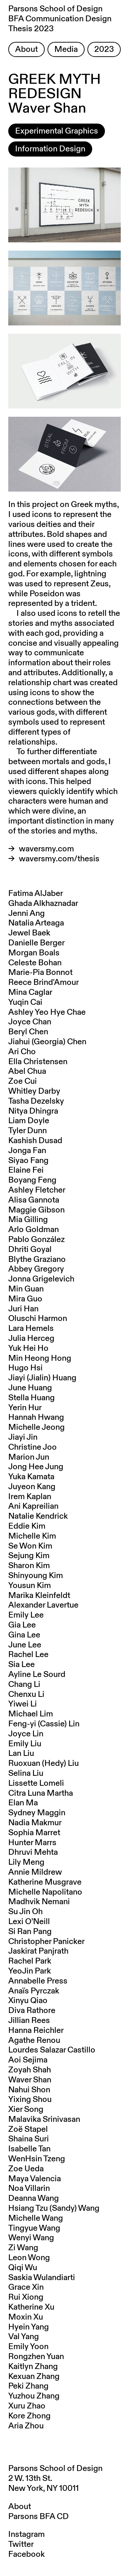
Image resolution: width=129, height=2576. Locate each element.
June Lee (24, 1645)
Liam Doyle (28, 1121)
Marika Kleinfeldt (39, 1595)
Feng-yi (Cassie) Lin (43, 1724)
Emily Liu (24, 1744)
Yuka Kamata (31, 1477)
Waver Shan (29, 2080)
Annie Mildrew (35, 1872)
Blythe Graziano (37, 1259)
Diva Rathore (31, 2010)
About (26, 49)
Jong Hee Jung (35, 1467)
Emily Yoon (28, 2347)
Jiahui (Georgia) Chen (47, 1042)
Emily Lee (26, 1615)
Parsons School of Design (55, 2468)
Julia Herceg (31, 1338)
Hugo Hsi (25, 1368)
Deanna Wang (33, 2198)
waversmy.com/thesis (59, 859)
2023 (104, 49)
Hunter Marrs (32, 1843)
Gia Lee (22, 1625)
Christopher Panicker (46, 1941)
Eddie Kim (26, 1526)
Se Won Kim (30, 1546)
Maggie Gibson (36, 1210)
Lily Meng (26, 1862)
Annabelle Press (37, 1981)
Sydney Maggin (36, 1813)
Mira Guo (25, 1299)
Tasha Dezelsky (36, 1101)
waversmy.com (46, 849)
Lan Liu (21, 1753)
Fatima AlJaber (35, 893)
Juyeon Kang (31, 1487)
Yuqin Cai (25, 1002)
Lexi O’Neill (29, 1922)
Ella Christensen (37, 1062)
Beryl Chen (28, 1032)
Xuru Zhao (26, 2406)
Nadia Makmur (35, 1823)
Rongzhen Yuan (36, 2356)
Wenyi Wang (31, 2238)
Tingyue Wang (34, 2228)
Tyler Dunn (27, 1131)
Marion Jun (28, 1457)
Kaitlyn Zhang (33, 2366)
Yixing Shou (30, 2099)
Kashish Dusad (35, 1141)
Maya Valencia (34, 2179)
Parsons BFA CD (38, 2516)
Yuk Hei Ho (28, 1348)
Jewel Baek (29, 933)
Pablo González (36, 1239)
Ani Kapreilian (33, 1506)
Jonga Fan (27, 1151)
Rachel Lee (28, 1654)
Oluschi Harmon (37, 1318)
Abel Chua (27, 1071)
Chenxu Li (26, 1694)
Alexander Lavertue (43, 1605)
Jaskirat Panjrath (38, 1951)
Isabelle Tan (29, 2149)
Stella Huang (31, 1398)
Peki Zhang (28, 2386)
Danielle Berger (36, 943)
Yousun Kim (29, 1585)
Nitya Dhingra (33, 1111)
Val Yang (23, 2337)
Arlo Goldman (33, 1229)
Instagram (26, 2534)
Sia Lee (21, 1664)
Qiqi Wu (22, 2268)
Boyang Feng (32, 1180)
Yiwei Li (22, 1704)
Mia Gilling (28, 1220)
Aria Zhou (26, 2426)
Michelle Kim (32, 1536)
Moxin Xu (25, 2317)
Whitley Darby (34, 1091)
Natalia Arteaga (36, 923)
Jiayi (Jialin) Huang (42, 1378)
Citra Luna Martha (40, 1793)
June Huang (30, 1388)
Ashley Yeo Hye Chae (47, 1012)
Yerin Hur (25, 1408)
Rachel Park (29, 1961)
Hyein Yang (28, 2327)
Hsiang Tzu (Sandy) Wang (53, 2208)
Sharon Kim (29, 1566)
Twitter (21, 2544)
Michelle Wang (35, 2218)
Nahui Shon (29, 2090)
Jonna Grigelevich (41, 1279)
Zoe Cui (22, 1081)
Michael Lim (30, 1714)
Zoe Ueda (26, 2169)
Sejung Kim (29, 1556)
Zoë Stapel (28, 2129)
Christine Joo (32, 1447)
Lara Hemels (31, 1328)
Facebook (26, 2554)
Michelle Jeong (36, 1427)
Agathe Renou (34, 2040)
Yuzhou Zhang (34, 2396)
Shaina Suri (28, 2139)
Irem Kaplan (29, 1497)
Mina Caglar (30, 992)
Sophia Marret (34, 1833)
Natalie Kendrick (38, 1516)
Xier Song (25, 2109)
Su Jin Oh (25, 1912)
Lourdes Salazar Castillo (51, 2050)
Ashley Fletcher (36, 1190)
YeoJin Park (29, 1971)
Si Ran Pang (30, 1932)
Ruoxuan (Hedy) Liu (43, 1763)
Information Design (50, 149)
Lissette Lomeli (36, 1783)
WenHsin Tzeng (36, 2159)
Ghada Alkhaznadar (43, 903)
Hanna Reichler (36, 2030)
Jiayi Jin (22, 1437)
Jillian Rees (29, 2020)
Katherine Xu (31, 2307)
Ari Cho (22, 1052)
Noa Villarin (29, 2188)
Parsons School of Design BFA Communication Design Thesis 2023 (59, 19)
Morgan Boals (34, 953)
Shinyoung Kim (35, 1576)
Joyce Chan (29, 1022)
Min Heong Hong (39, 1358)
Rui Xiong (25, 2297)
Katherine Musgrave (45, 1882)
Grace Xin (26, 2287)
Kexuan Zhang (34, 2376)
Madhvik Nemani (39, 1902)
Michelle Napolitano (45, 1892)
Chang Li (24, 1684)
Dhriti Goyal (30, 1249)
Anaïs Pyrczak (33, 1991)
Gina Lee (24, 1635)
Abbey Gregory (36, 1269)
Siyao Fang (28, 1160)
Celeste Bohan (35, 963)
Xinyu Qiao (27, 2001)
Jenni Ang (26, 913)
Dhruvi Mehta (33, 1852)
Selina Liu (25, 1773)
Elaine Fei (26, 1170)
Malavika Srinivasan (44, 2119)
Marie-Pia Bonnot (40, 972)
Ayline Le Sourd (36, 1674)
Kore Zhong (29, 2416)
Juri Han (23, 1309)
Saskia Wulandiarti (41, 2278)
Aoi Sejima (27, 2060)
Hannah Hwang (36, 1417)
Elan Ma (23, 1803)
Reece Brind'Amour (43, 982)
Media (66, 49)
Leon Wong (29, 2258)
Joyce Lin (25, 1734)
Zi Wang (23, 2248)
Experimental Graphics (56, 131)
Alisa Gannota (33, 1200)
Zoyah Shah (29, 2070)
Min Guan (26, 1289)
